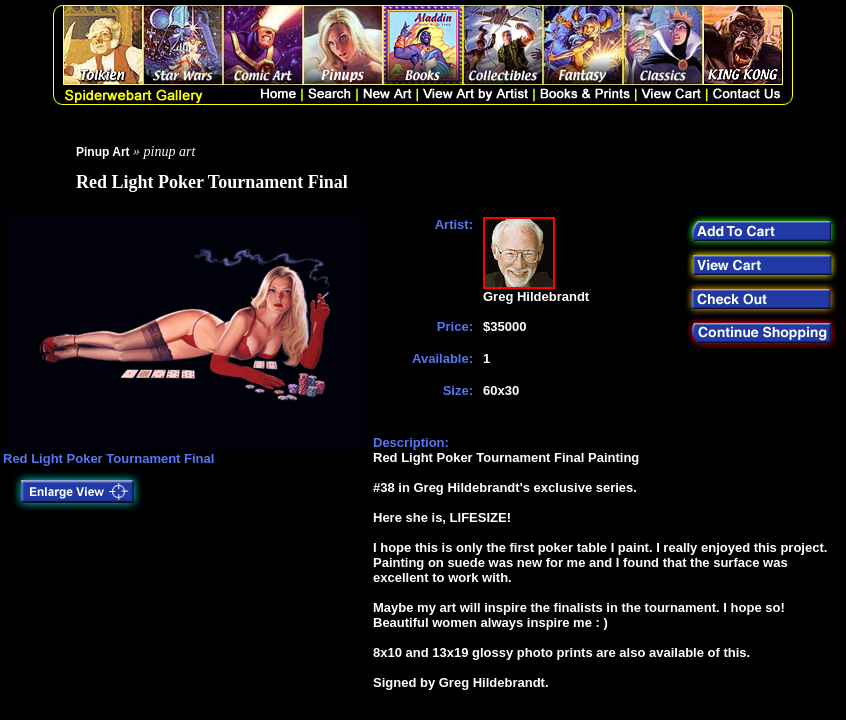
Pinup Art (103, 152)
